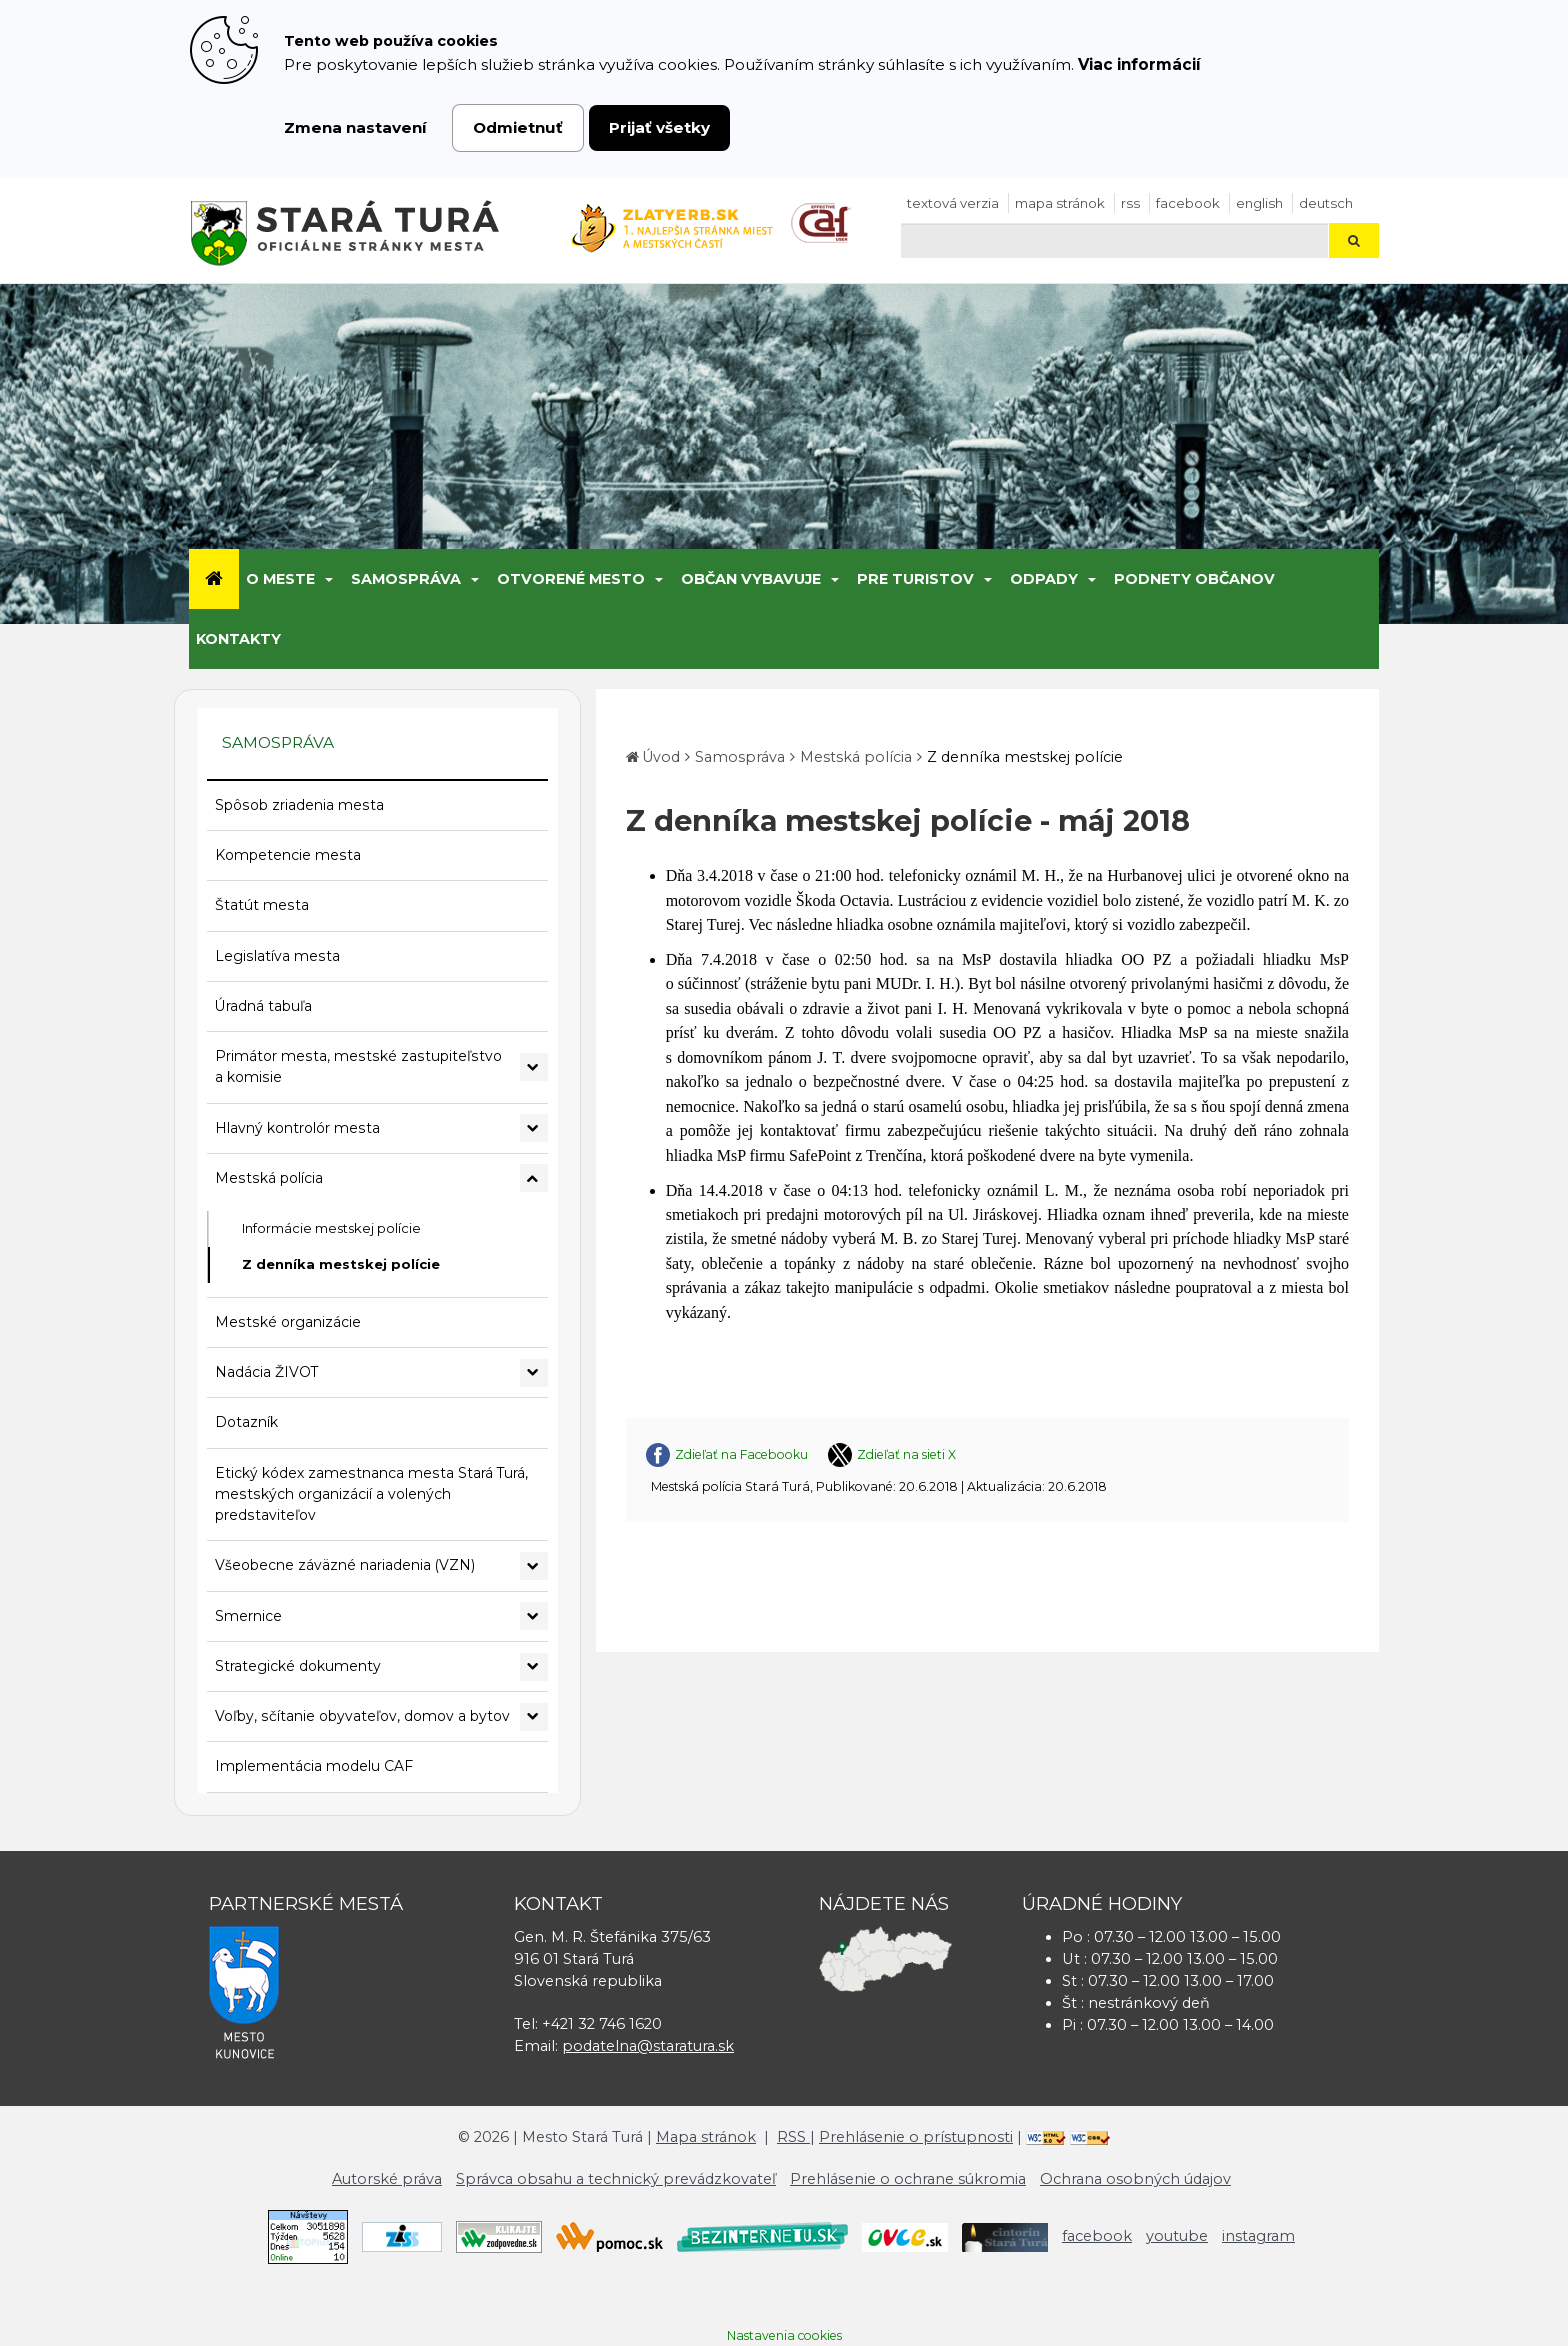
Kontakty (238, 639)
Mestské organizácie (288, 1322)
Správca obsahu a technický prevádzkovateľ (616, 2179)
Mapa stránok (1060, 203)
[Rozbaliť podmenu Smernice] (534, 1616)
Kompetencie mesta (288, 855)
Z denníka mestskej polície (341, 1264)
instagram (1258, 2236)
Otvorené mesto (571, 579)
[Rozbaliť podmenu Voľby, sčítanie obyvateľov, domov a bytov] (534, 1717)
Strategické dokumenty (298, 1666)
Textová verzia (953, 203)
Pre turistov (915, 579)
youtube (1177, 2236)
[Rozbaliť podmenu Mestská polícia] (534, 1178)
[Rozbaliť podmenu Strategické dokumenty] (534, 1667)
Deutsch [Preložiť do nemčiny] (1326, 203)
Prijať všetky (659, 127)
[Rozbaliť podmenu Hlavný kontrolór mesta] (534, 1128)
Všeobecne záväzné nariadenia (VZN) (345, 1565)
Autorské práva (387, 2179)
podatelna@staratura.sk (648, 2046)
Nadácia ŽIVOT (266, 1372)
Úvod (661, 757)
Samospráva (406, 579)
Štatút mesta (262, 905)
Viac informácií (1139, 64)
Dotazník (246, 1422)
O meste (280, 579)
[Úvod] (214, 579)
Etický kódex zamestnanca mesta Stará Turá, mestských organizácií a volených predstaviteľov (371, 1494)
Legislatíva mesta (277, 956)
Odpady (1044, 579)
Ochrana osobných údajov (1135, 2179)
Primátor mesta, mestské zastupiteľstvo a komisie (358, 1066)
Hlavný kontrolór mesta (297, 1128)
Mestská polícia (269, 1178)
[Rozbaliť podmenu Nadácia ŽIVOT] (534, 1373)
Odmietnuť (518, 127)
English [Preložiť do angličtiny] (1259, 203)
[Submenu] (327, 579)
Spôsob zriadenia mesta (299, 805)
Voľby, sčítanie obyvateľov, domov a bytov (362, 1716)
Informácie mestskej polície (331, 1228)
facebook (1188, 203)
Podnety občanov (1194, 579)
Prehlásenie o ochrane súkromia (908, 2179)
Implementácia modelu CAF (314, 1766)
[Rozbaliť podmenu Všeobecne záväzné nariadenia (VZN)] (534, 1566)
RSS (1130, 203)
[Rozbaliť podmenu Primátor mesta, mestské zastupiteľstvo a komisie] (534, 1067)
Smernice (248, 1616)
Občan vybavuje (751, 579)
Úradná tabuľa (263, 1006)
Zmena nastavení (355, 127)
